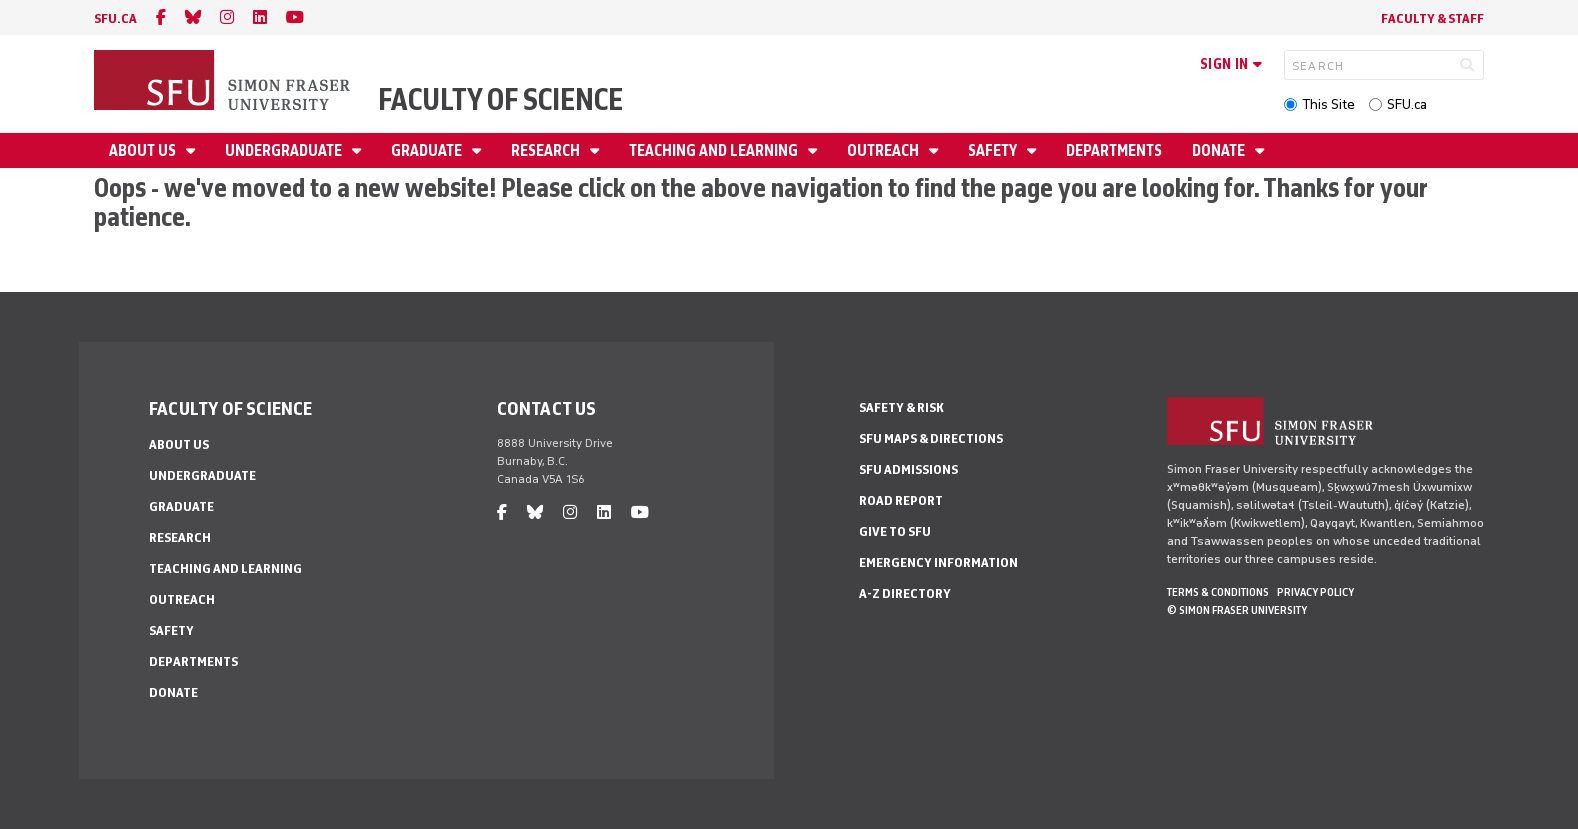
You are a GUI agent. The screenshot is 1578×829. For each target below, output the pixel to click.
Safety (994, 150)
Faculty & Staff (1432, 18)
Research (547, 150)
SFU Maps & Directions (931, 438)
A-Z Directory (905, 593)
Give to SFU (895, 531)
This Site (1328, 104)
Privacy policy (1315, 592)
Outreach (884, 150)
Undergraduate (285, 150)
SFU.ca (1407, 104)
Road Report (901, 500)
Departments (1114, 150)
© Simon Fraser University (1237, 610)
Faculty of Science (500, 99)
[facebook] (161, 17)
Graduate (428, 150)
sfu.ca (115, 18)
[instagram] (227, 17)
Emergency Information (938, 562)
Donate (1220, 150)
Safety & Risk (901, 407)
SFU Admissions (908, 469)
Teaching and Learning (715, 150)
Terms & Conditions (1218, 592)
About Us (144, 150)
